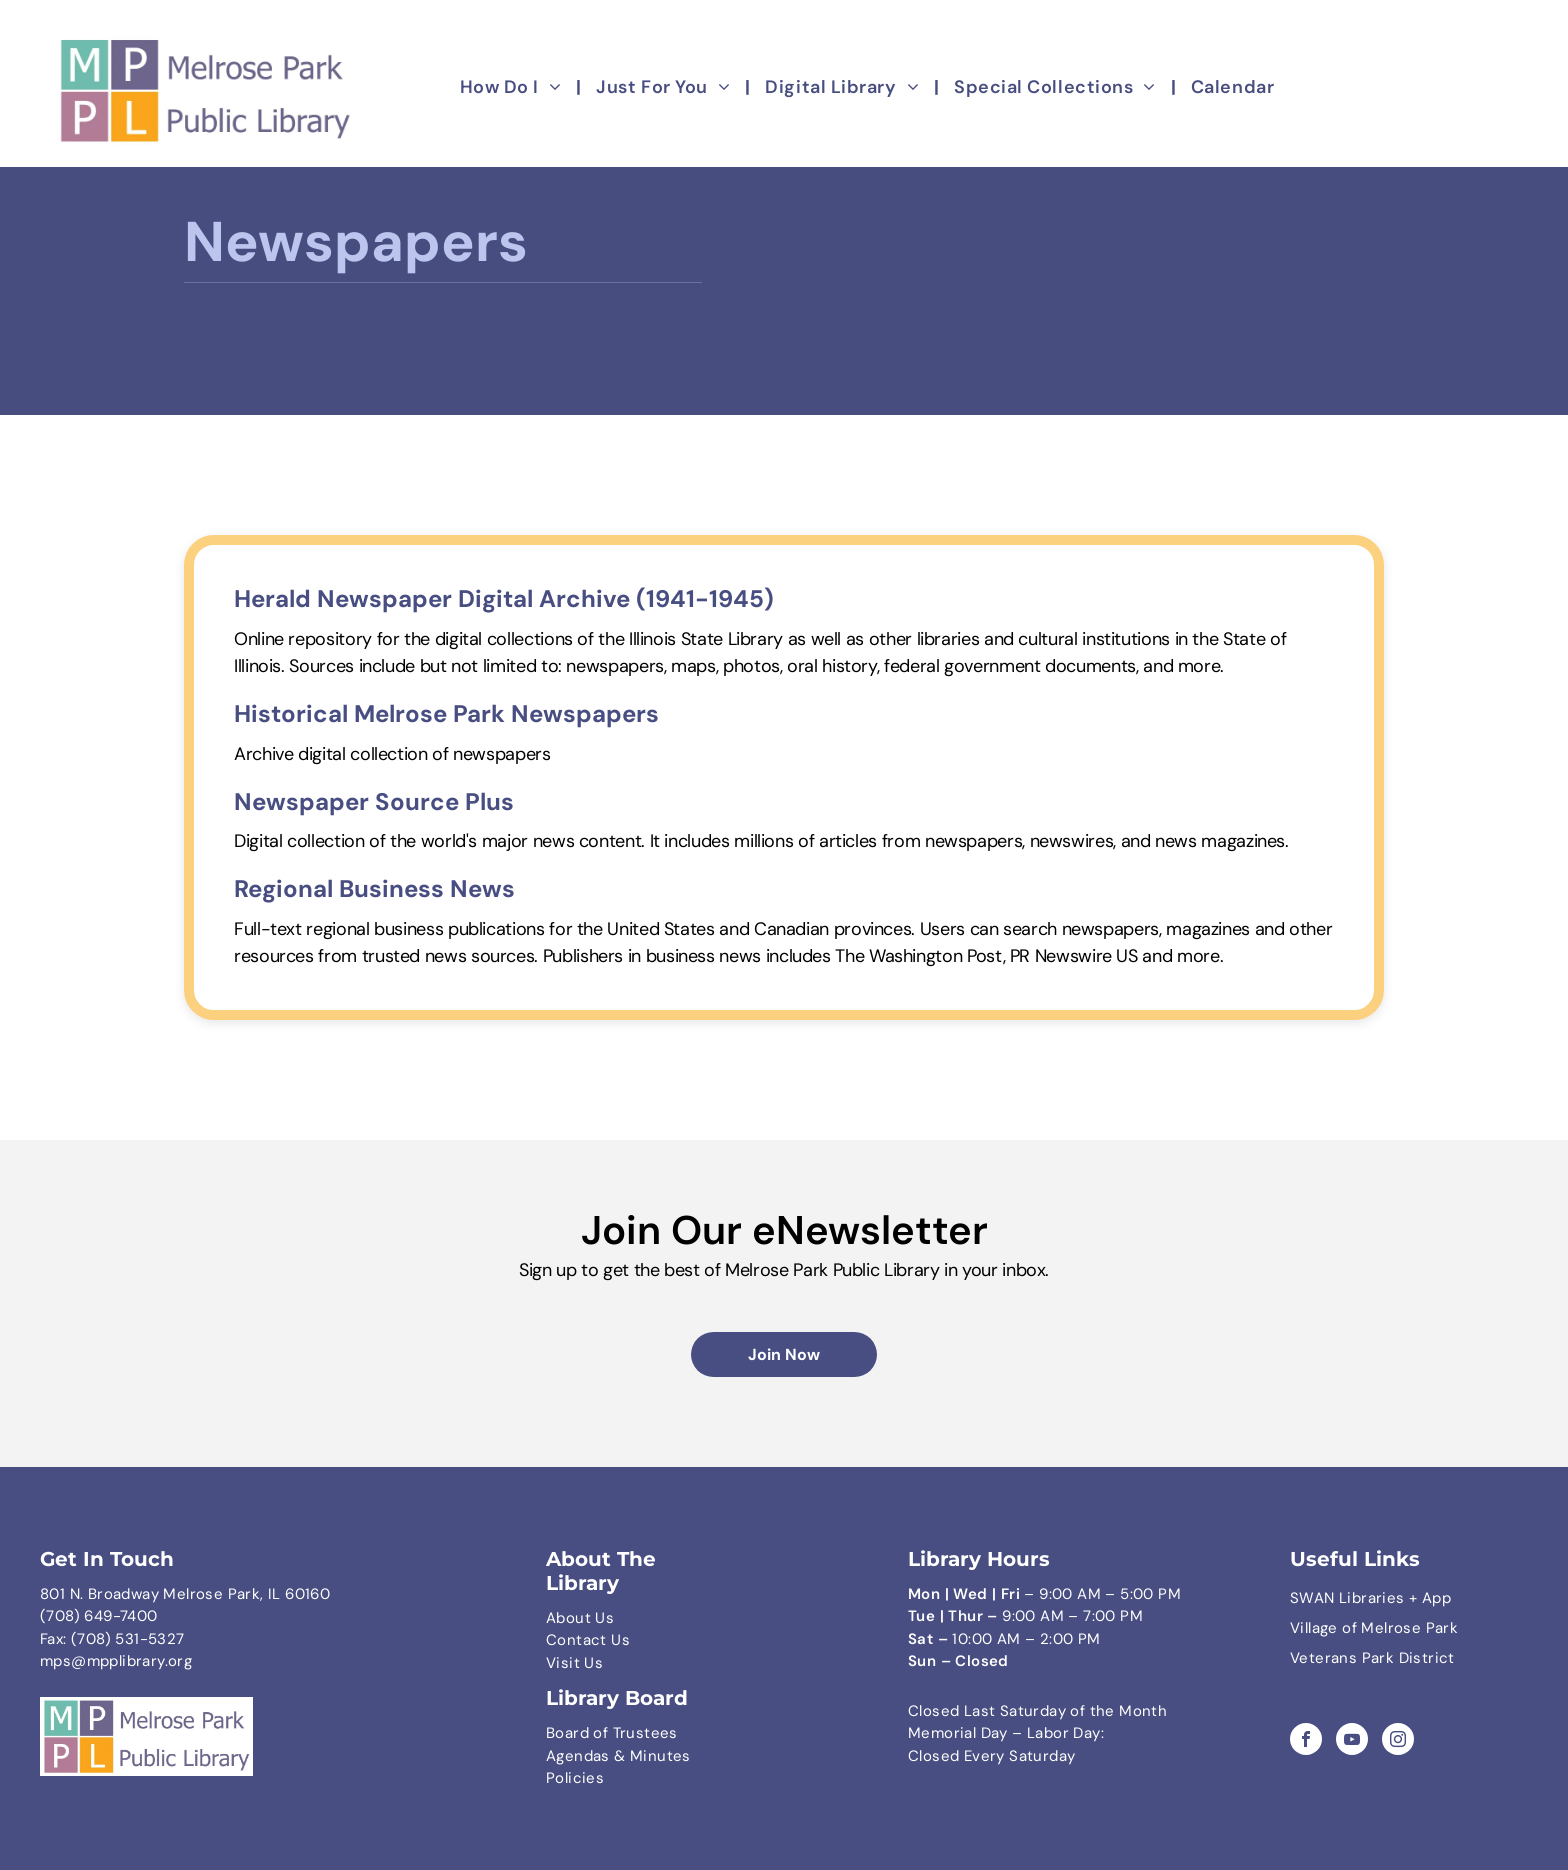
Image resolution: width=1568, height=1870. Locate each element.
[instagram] (1398, 1741)
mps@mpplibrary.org (116, 1661)
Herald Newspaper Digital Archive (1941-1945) (504, 598)
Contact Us (588, 1640)
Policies (575, 1778)
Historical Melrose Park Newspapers (446, 713)
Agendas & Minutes (618, 1756)
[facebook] (1306, 1741)
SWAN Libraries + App (1370, 1598)
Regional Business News (374, 888)
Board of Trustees (612, 1733)
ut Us (594, 1618)
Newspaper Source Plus (374, 801)
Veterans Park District (1372, 1658)
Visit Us (574, 1663)
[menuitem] (513, 88)
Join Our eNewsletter (784, 1230)
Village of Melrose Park (1374, 1628)
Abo (560, 1618)
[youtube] (1352, 1741)
